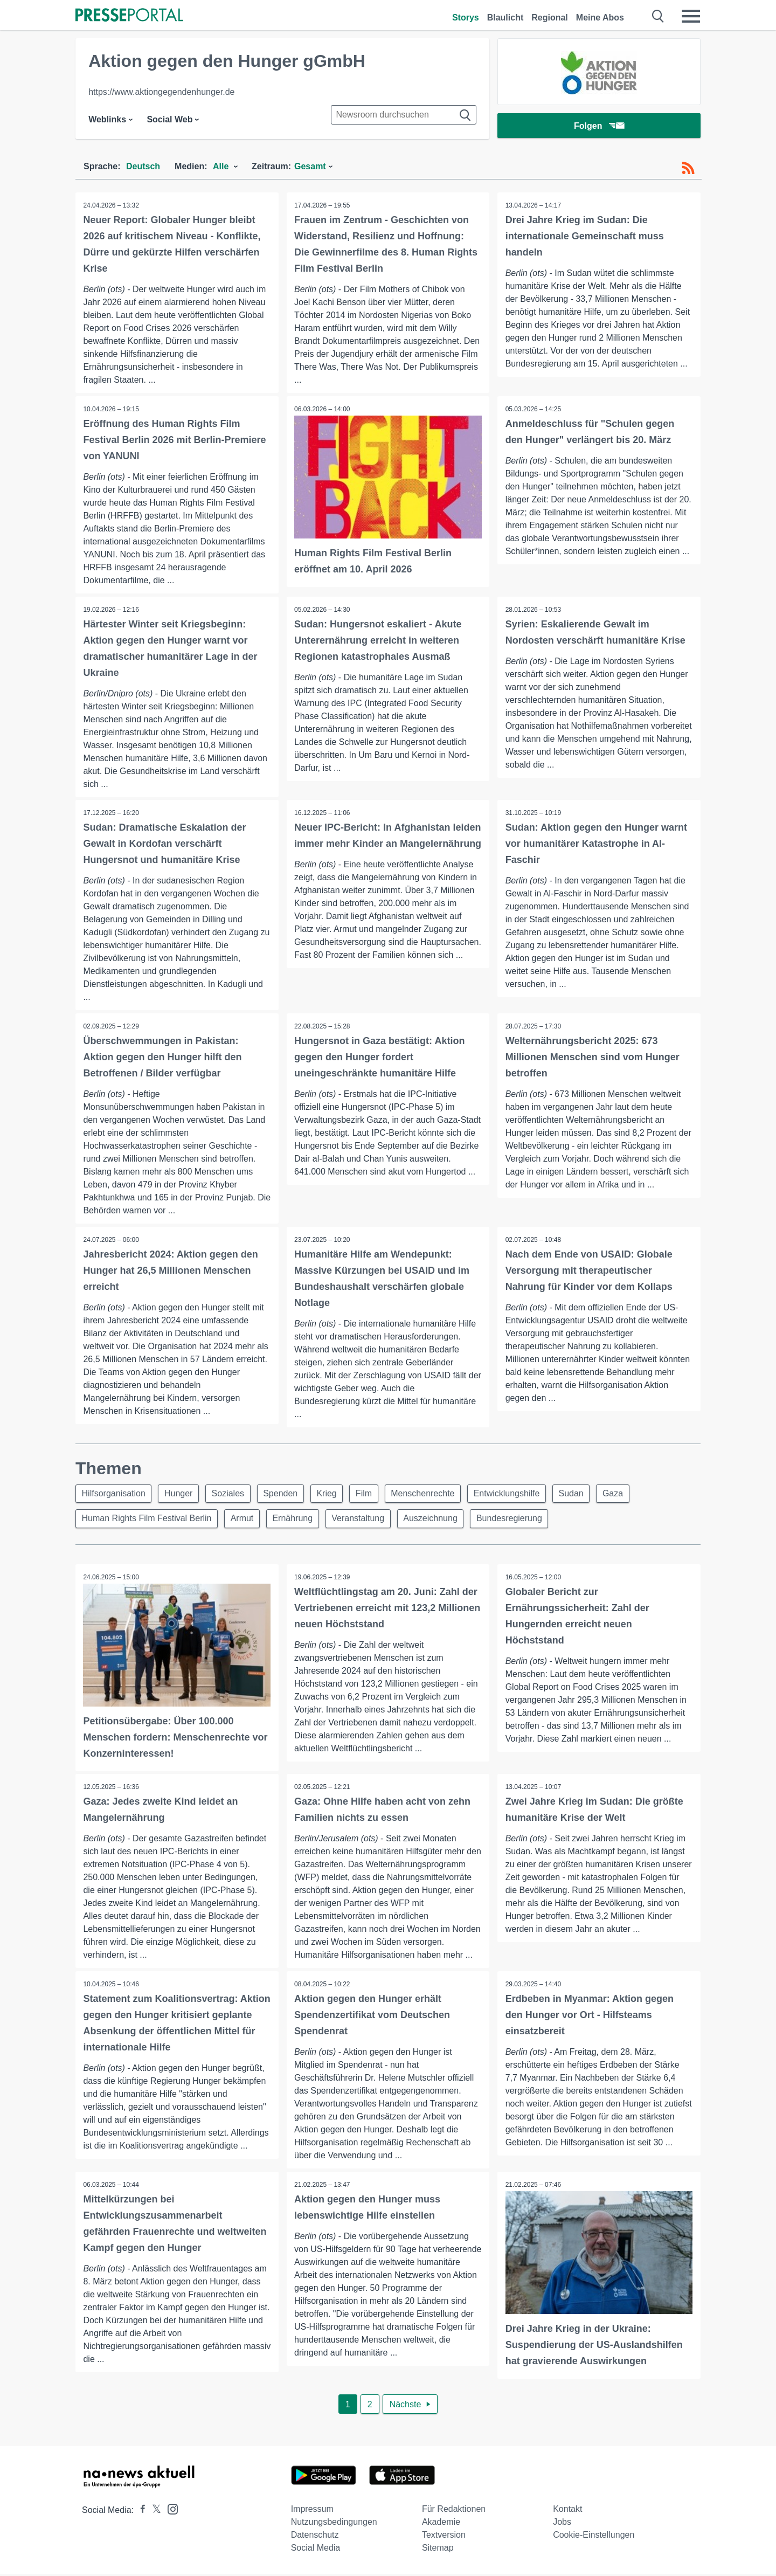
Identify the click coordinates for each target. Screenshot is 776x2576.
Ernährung (296, 1520)
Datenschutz (315, 2537)
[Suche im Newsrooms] (403, 115)
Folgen (599, 126)
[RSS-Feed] (688, 168)
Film (372, 1494)
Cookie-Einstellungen (593, 2537)
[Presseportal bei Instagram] (169, 2510)
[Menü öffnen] (691, 16)
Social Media (316, 2549)
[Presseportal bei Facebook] (140, 2512)
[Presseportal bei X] (153, 2512)
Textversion (444, 2537)
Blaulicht (505, 17)
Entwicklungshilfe (518, 1494)
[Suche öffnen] (658, 16)
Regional (549, 17)
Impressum (312, 2511)
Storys (465, 17)
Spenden (285, 1494)
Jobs (562, 2524)
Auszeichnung (437, 1520)
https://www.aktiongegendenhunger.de (161, 91)
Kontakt (567, 2511)
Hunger (181, 1494)
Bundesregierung (518, 1520)
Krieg (333, 1494)
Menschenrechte (433, 1494)
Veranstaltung (363, 1520)
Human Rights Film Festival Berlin (147, 1520)
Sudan (584, 1494)
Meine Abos (600, 17)
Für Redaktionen (454, 2511)
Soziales (232, 1494)
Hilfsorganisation (114, 1494)
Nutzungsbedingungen (334, 2524)
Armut (244, 1520)
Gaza (627, 1494)
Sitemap (438, 2549)
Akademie (441, 2524)
